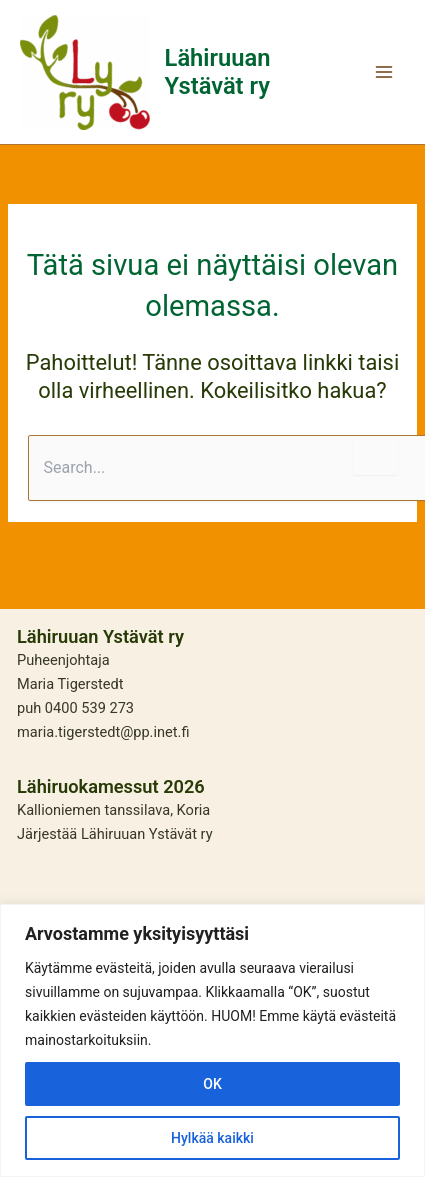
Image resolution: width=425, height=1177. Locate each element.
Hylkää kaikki (212, 1138)
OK (212, 1084)
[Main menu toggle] (384, 72)
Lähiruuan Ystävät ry (218, 72)
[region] (212, 1040)
